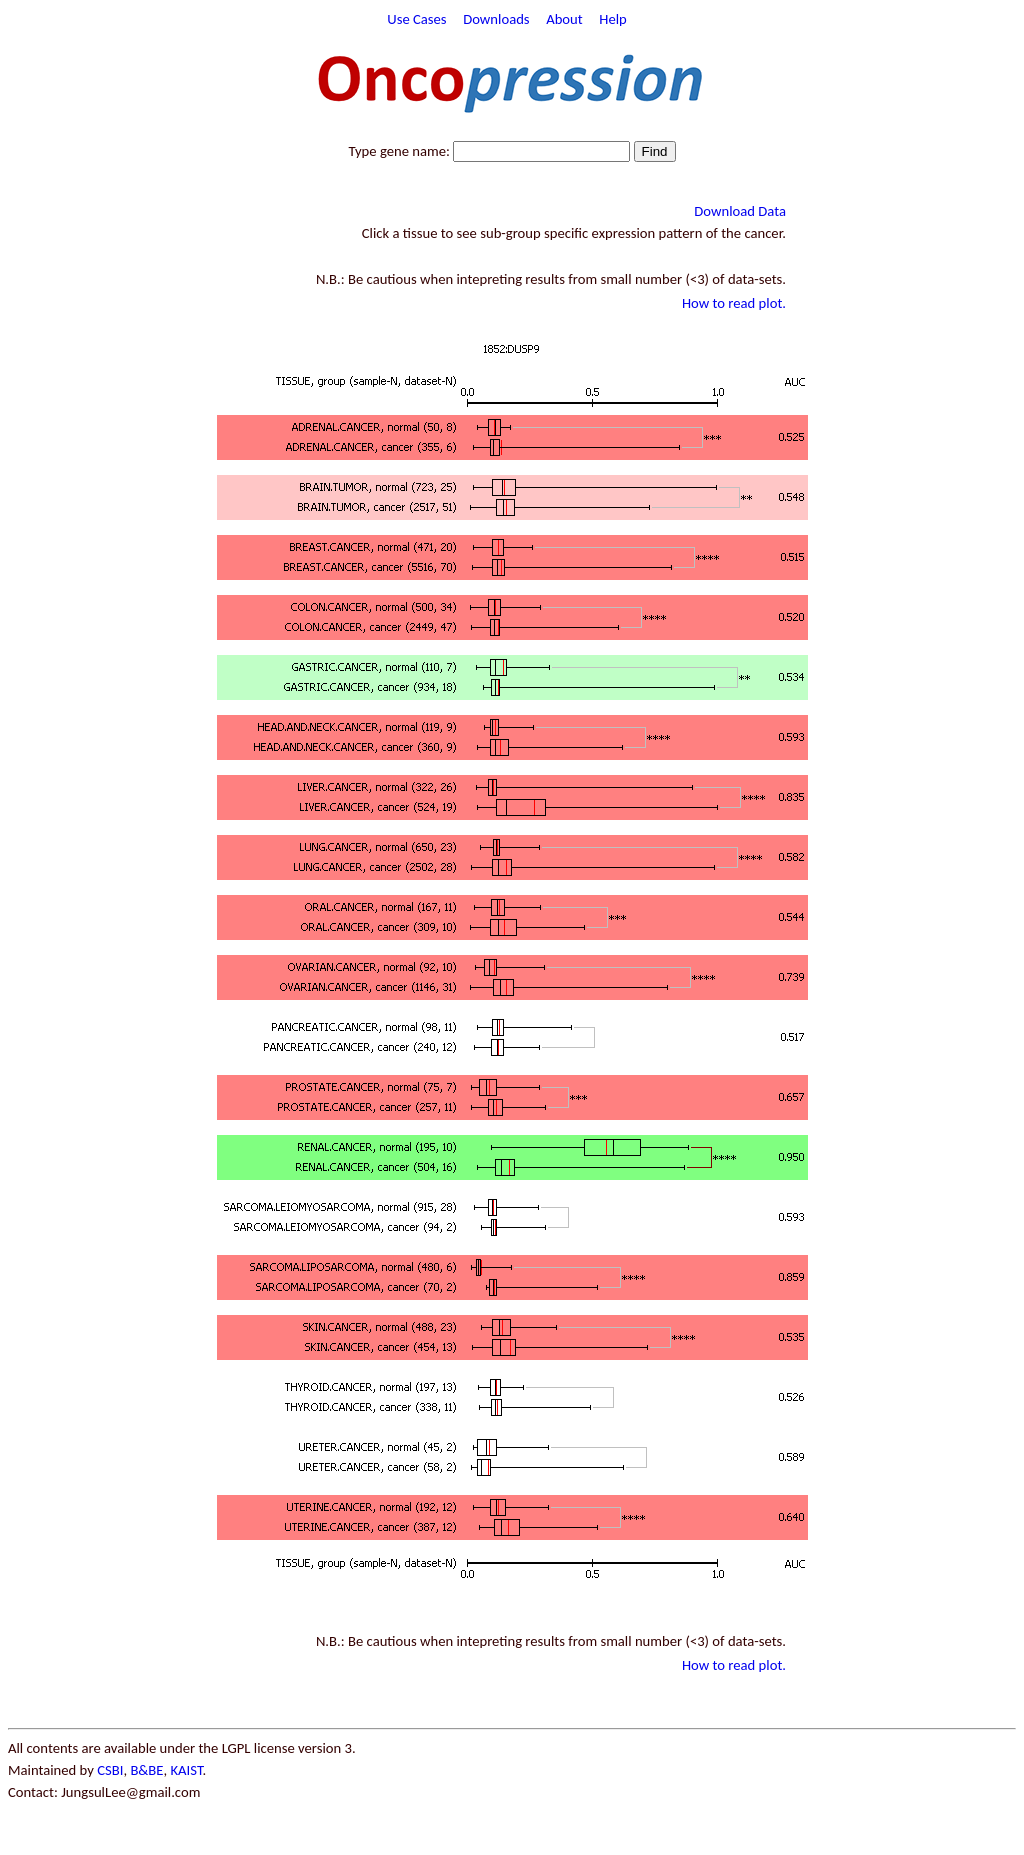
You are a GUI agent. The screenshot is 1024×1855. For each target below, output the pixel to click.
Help (613, 19)
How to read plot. (734, 303)
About (564, 19)
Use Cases (416, 19)
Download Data (740, 211)
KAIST (186, 1770)
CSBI (110, 1770)
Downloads (496, 19)
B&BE (146, 1770)
